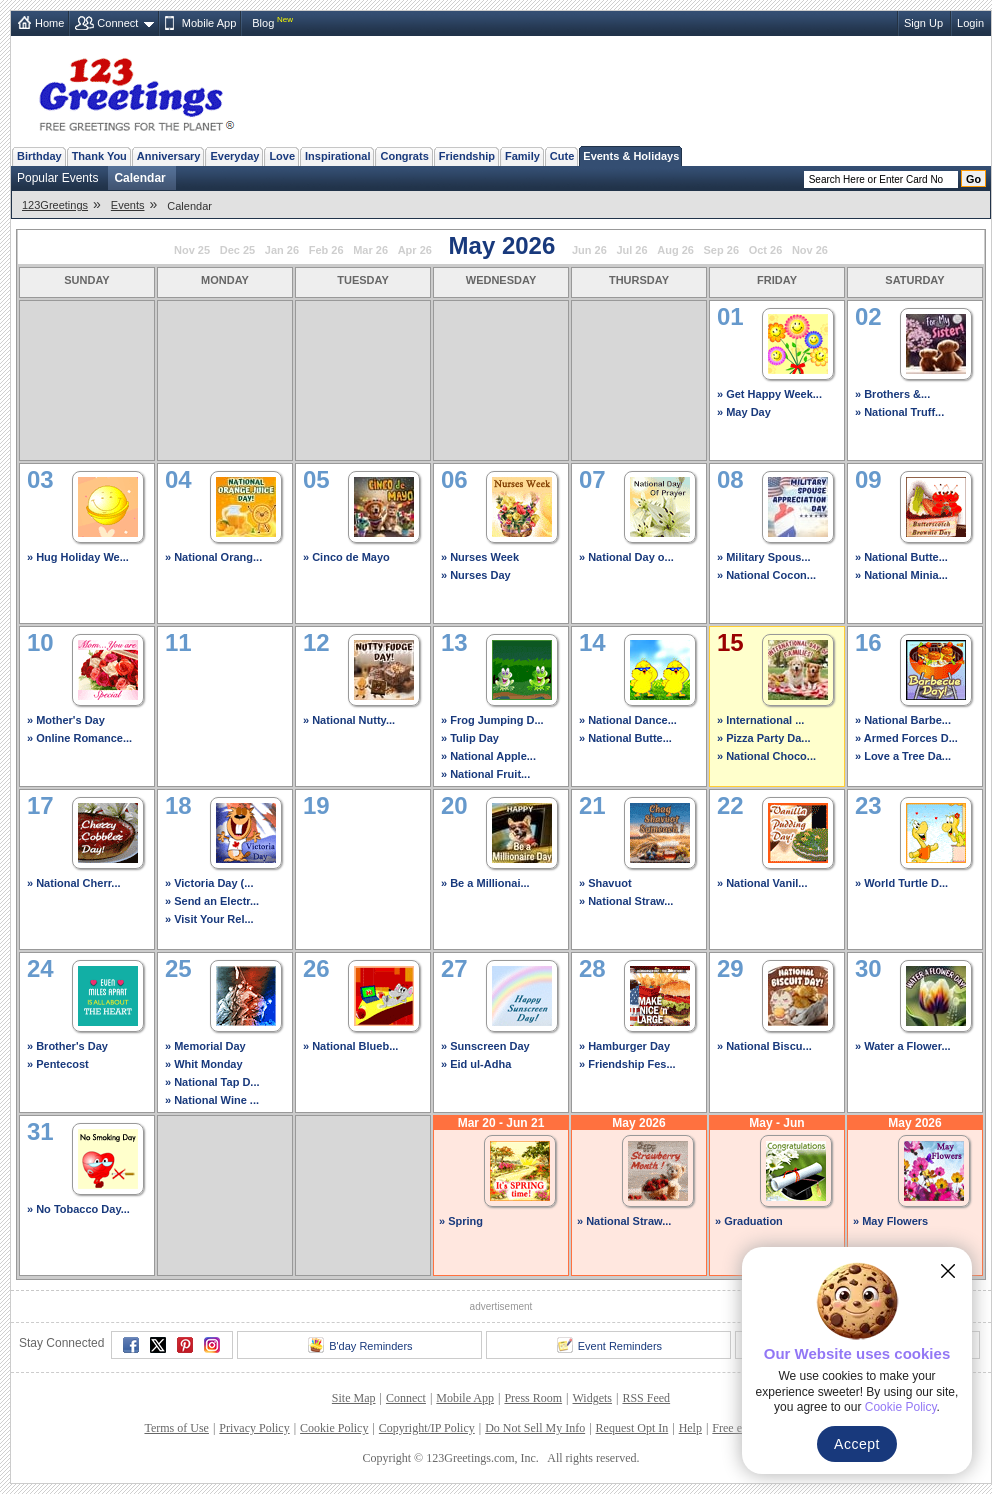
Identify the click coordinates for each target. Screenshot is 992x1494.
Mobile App (209, 23)
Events (128, 205)
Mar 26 (370, 250)
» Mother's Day (66, 720)
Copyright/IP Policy (427, 1428)
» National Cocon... (766, 575)
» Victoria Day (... (209, 883)
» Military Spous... (764, 557)
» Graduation (749, 1221)
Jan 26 (282, 250)
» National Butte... (901, 557)
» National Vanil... (762, 883)
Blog (263, 23)
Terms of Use (176, 1428)
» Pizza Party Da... (764, 738)
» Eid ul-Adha (476, 1064)
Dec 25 (237, 250)
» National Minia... (901, 575)
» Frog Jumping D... (492, 720)
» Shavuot (605, 883)
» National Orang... (213, 557)
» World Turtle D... (901, 883)
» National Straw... (626, 901)
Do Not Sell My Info (535, 1428)
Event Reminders (609, 1345)
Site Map (354, 1398)
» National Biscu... (764, 1046)
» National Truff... (899, 412)
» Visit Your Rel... (209, 919)
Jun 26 (589, 250)
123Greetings (55, 205)
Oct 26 (766, 250)
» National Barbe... (903, 720)
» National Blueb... (350, 1046)
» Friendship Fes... (627, 1064)
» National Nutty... (349, 720)
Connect (117, 23)
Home (49, 23)
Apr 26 (415, 250)
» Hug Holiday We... (78, 557)
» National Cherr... (74, 883)
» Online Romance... (79, 738)
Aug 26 (675, 250)
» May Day (744, 412)
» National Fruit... (485, 774)
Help (690, 1428)
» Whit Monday (204, 1064)
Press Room (533, 1398)
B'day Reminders (360, 1345)
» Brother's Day (67, 1046)
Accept (857, 1444)
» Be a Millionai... (485, 883)
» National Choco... (766, 756)
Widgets (593, 1398)
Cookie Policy (334, 1428)
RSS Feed (646, 1398)
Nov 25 (192, 250)
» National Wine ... (212, 1100)
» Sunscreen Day (485, 1046)
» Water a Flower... (903, 1046)
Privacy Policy (254, 1428)
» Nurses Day (476, 575)
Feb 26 (326, 250)
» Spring (461, 1221)
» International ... (760, 720)
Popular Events (57, 178)
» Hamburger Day (624, 1046)
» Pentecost (58, 1064)
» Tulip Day (470, 738)
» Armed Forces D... (906, 738)
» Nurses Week (480, 557)
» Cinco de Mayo (346, 557)
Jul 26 (631, 250)
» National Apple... (488, 756)
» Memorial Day (205, 1046)
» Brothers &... (892, 394)
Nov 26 (810, 250)
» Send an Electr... (212, 901)
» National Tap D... (212, 1082)
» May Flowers (890, 1221)
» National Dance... (628, 720)
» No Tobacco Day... (78, 1209)
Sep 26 (721, 250)
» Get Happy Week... (769, 394)
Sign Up (923, 23)
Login (970, 23)
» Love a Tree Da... (903, 756)
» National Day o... (626, 557)
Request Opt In (632, 1428)
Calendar (139, 178)
